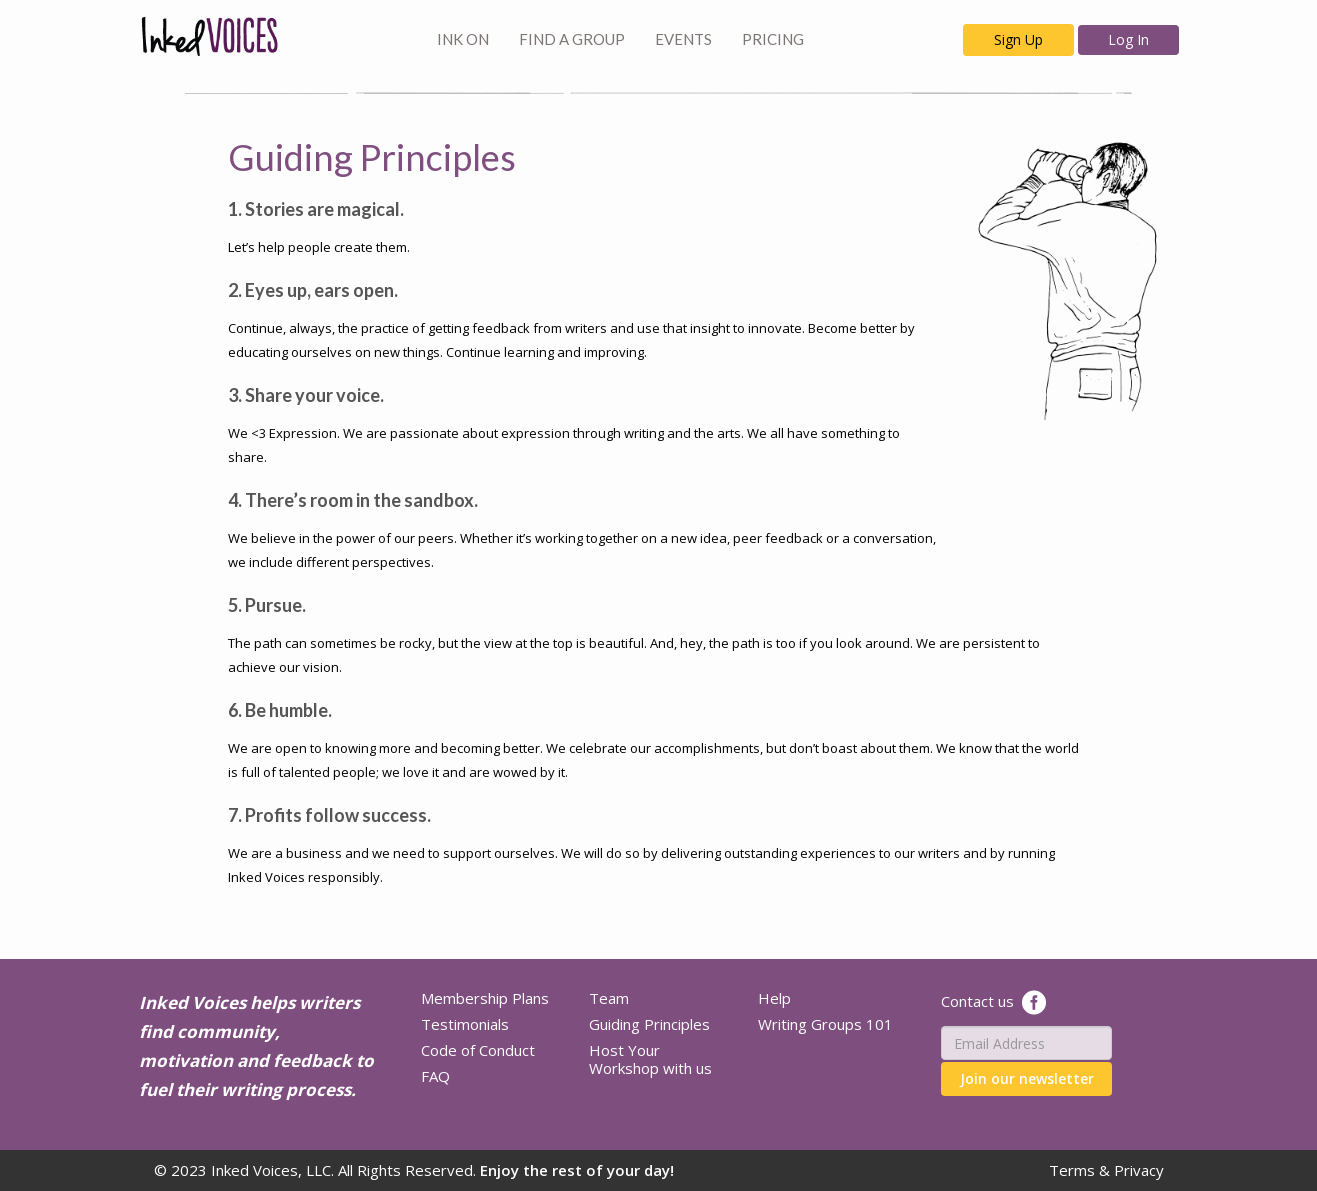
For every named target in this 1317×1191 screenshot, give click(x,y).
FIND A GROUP (572, 39)
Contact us (977, 1001)
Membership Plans (485, 998)
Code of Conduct (478, 1050)
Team (609, 998)
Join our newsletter (1027, 1078)
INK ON (463, 39)
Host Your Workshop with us (650, 1059)
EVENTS (683, 39)
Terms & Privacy (1106, 1170)
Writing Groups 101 (825, 1024)
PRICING (773, 39)
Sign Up (1018, 39)
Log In (1128, 39)
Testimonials (465, 1024)
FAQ (435, 1076)
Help (774, 998)
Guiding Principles (649, 1024)
